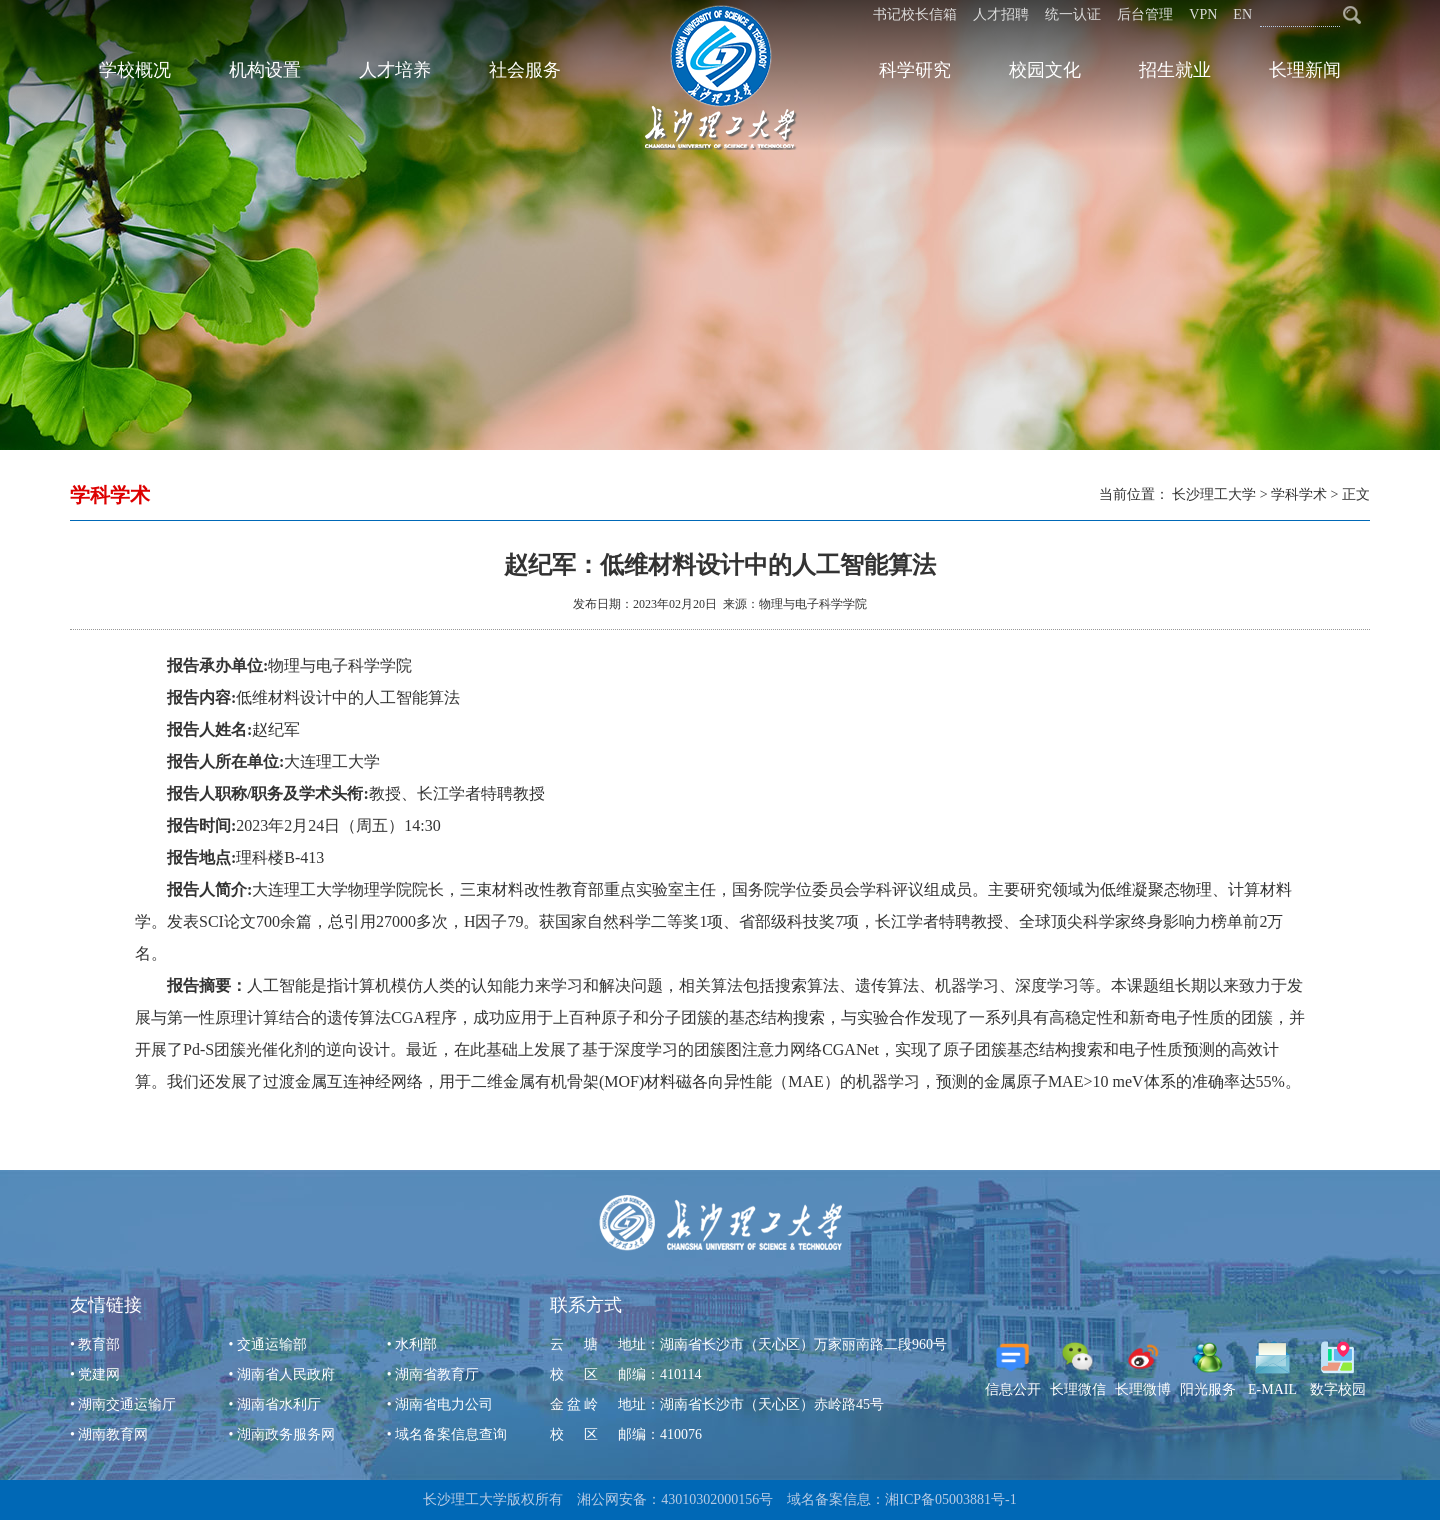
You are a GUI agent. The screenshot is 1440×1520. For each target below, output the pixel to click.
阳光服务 (1208, 1368)
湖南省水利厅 (279, 1404)
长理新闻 (1305, 70)
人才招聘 (1001, 14)
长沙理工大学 (1214, 494)
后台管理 (1145, 14)
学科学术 (1299, 494)
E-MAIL (1272, 1368)
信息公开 (1013, 1368)
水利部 (416, 1344)
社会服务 (525, 70)
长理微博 (1143, 1368)
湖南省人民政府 (286, 1374)
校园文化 (1045, 70)
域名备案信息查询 (451, 1434)
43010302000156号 (717, 1499)
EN (1242, 14)
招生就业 (1175, 70)
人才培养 (395, 70)
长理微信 (1078, 1368)
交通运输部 (272, 1344)
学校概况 (135, 70)
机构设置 (265, 70)
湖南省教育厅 (437, 1374)
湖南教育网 (113, 1434)
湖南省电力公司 (444, 1404)
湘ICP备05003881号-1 (950, 1499)
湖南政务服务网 (286, 1434)
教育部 (99, 1344)
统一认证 (1073, 14)
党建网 (99, 1374)
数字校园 (1338, 1368)
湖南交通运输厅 (127, 1404)
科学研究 (915, 70)
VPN (1203, 14)
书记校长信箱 (915, 14)
